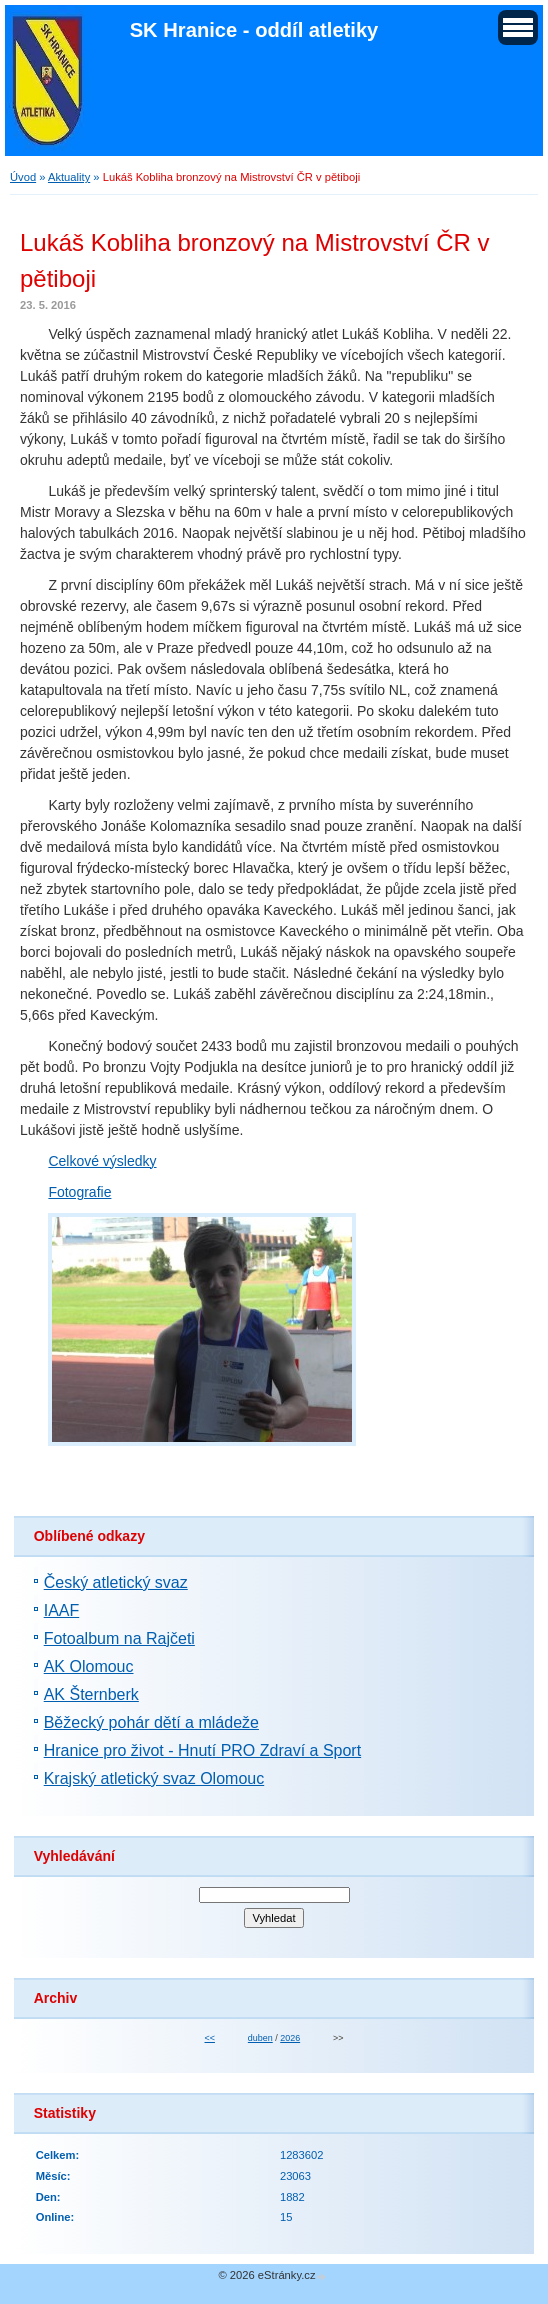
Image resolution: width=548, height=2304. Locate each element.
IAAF (62, 1610)
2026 (290, 2038)
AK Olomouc (89, 1666)
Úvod (23, 177)
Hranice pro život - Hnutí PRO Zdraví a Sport (202, 1750)
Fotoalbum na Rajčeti (119, 1638)
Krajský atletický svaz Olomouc (154, 1778)
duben (260, 2038)
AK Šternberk (91, 1694)
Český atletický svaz (116, 1582)
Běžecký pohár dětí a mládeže (151, 1722)
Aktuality (69, 177)
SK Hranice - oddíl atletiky (254, 30)
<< (209, 2038)
